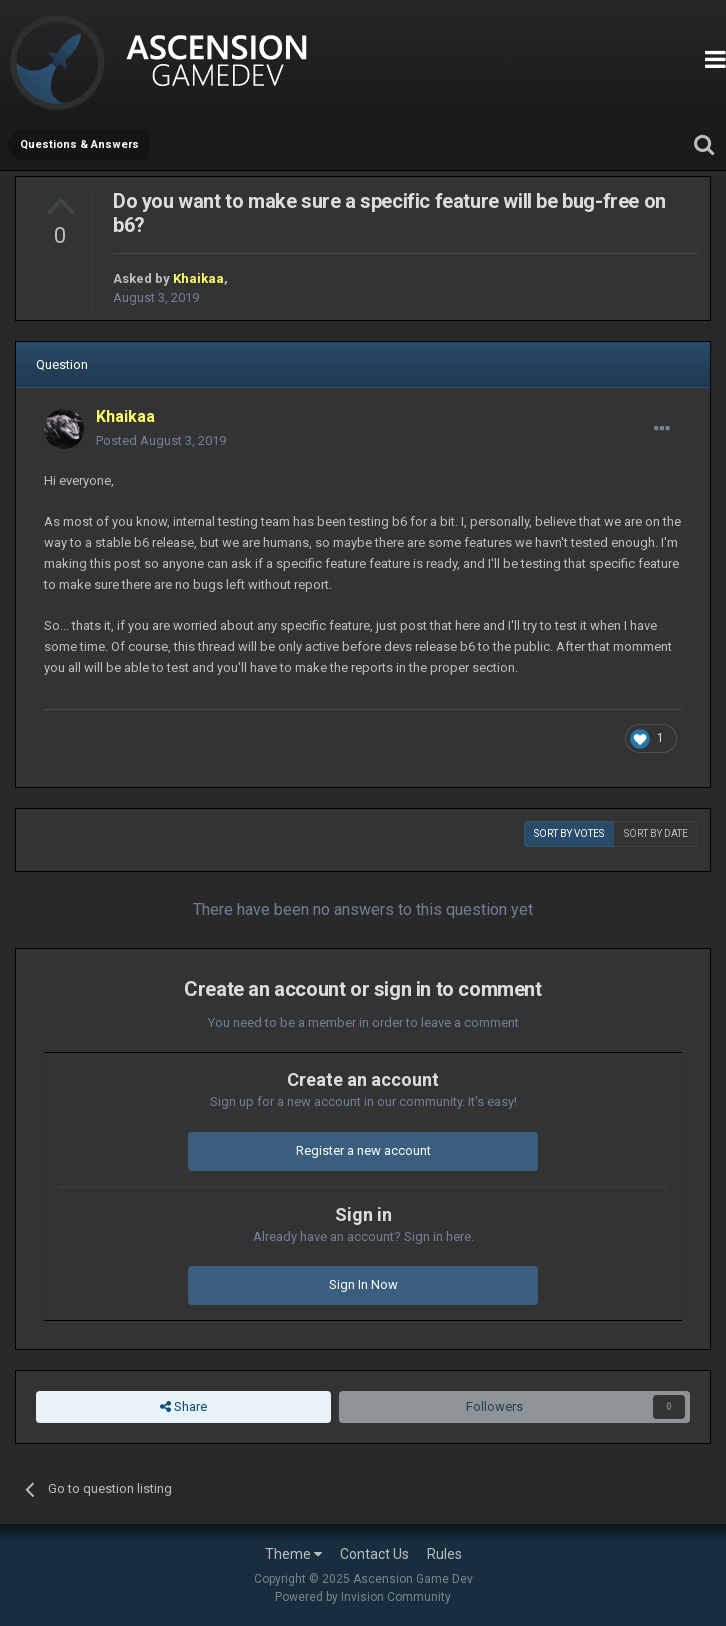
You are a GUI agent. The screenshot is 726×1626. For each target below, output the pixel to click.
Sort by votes (569, 833)
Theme (293, 1554)
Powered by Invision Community (363, 1597)
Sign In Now (363, 1284)
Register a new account (363, 1150)
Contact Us (374, 1554)
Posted (161, 440)
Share (183, 1407)
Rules (444, 1554)
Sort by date (656, 833)
